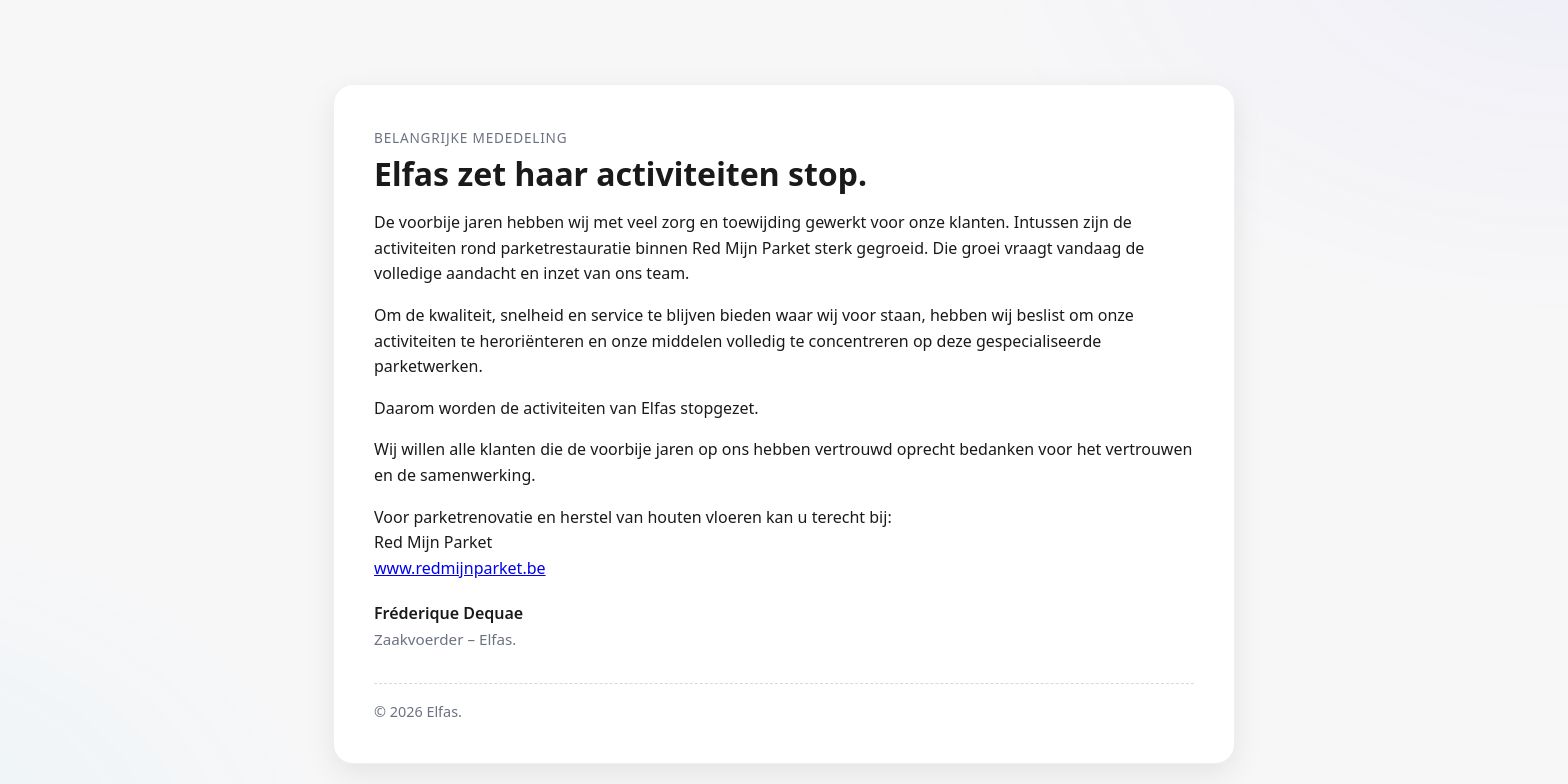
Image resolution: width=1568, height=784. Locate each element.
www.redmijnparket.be (460, 568)
